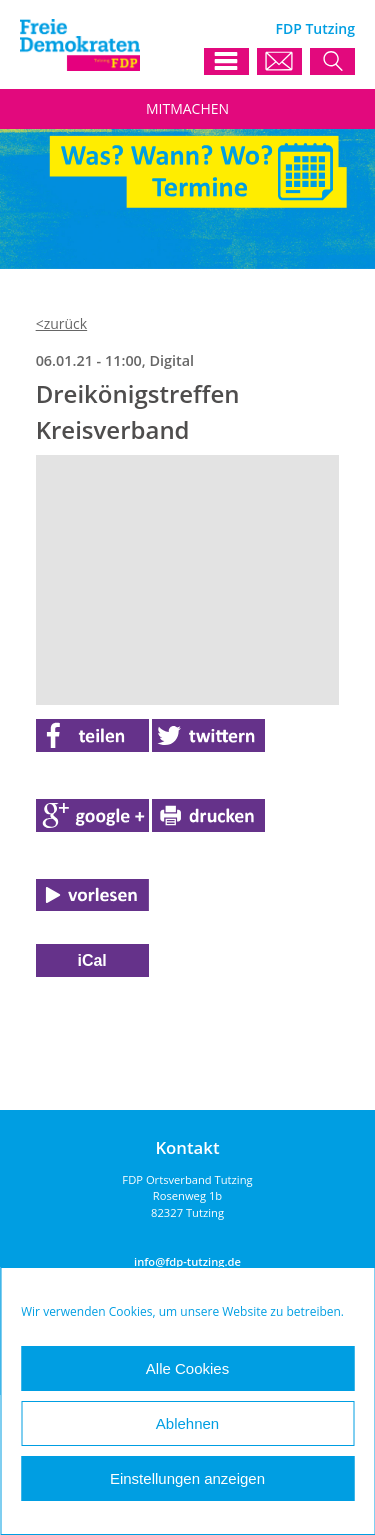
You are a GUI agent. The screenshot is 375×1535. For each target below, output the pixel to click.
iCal (91, 960)
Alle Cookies (187, 1368)
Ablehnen (187, 1423)
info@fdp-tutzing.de (187, 1261)
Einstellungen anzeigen (187, 1478)
